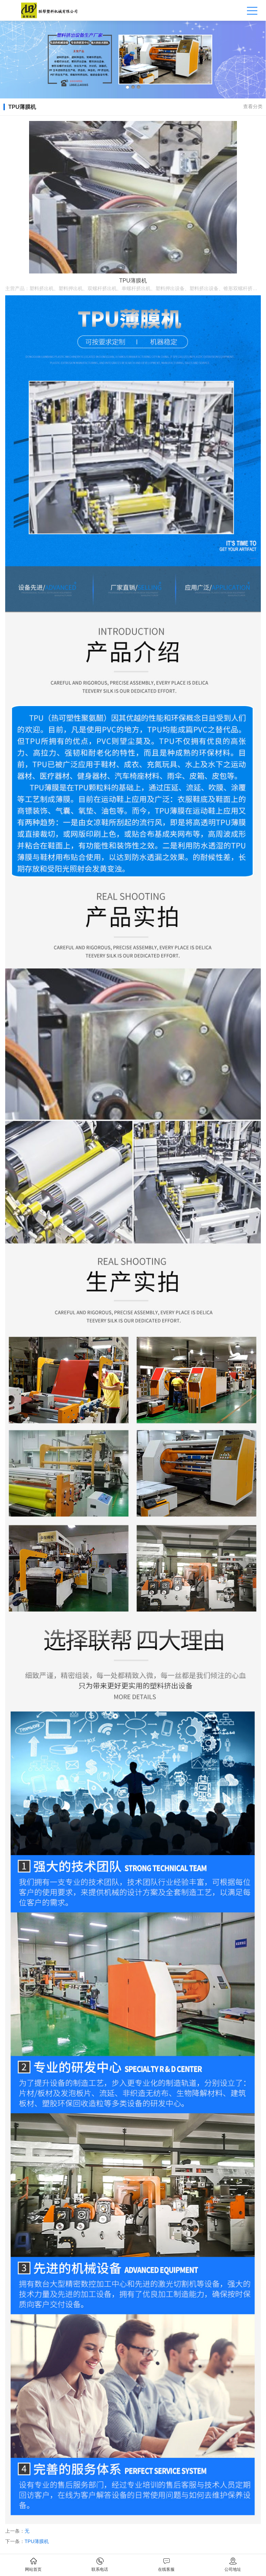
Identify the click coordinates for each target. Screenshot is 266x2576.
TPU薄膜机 (37, 2541)
